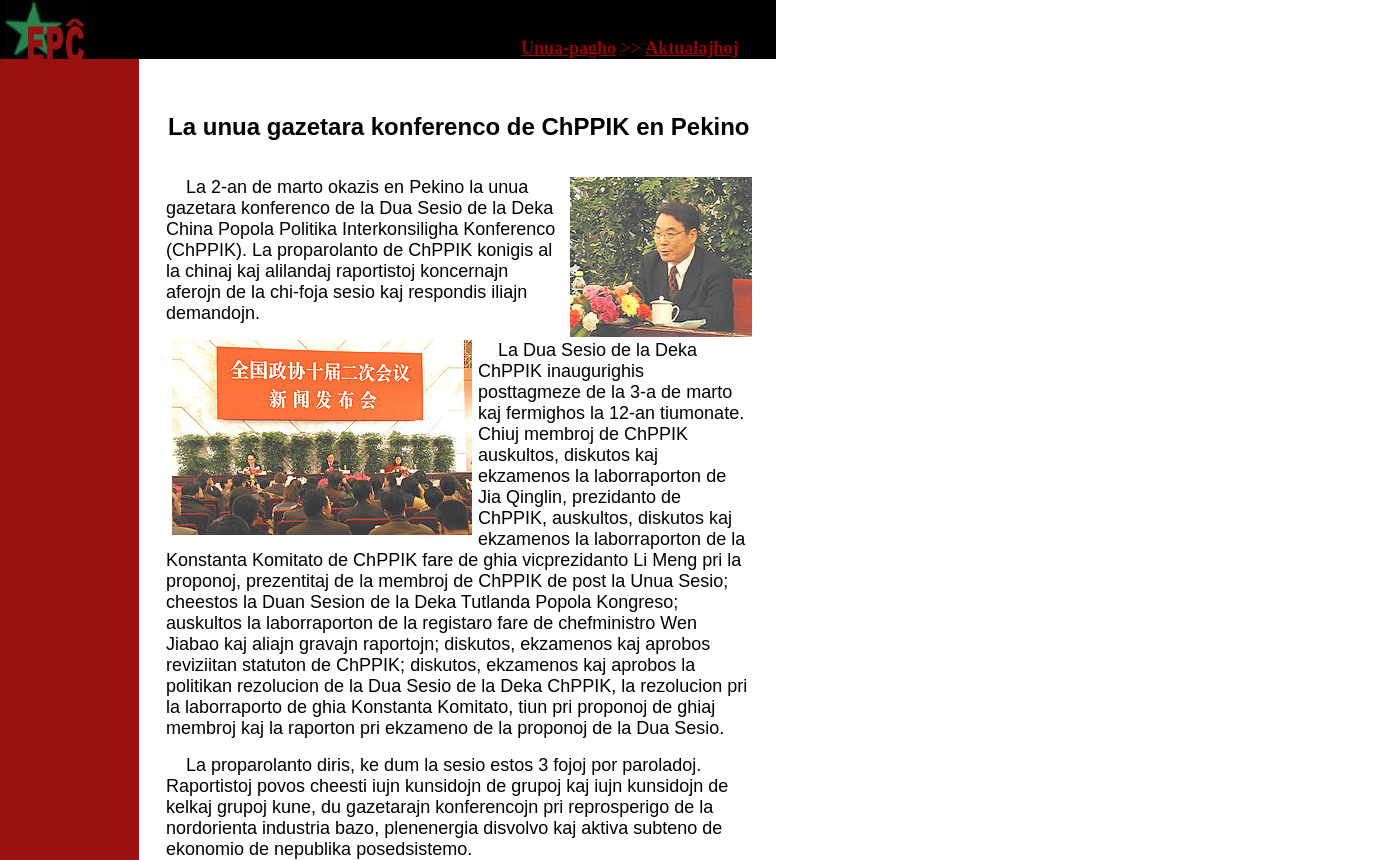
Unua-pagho (568, 48)
